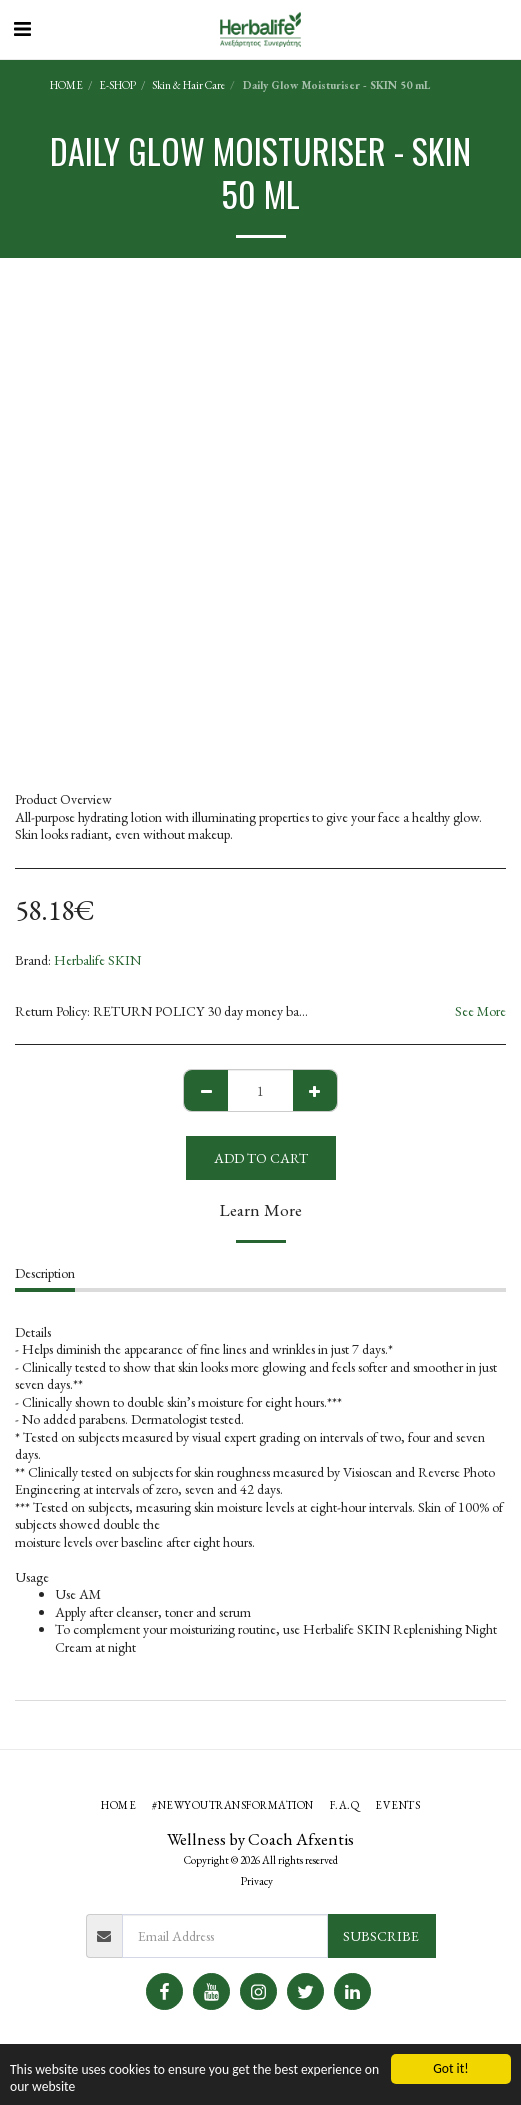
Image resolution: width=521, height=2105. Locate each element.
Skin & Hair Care (188, 85)
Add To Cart (261, 1158)
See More (480, 1011)
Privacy (257, 1881)
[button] (22, 29)
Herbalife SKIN (97, 960)
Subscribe (381, 1936)
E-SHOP (117, 85)
